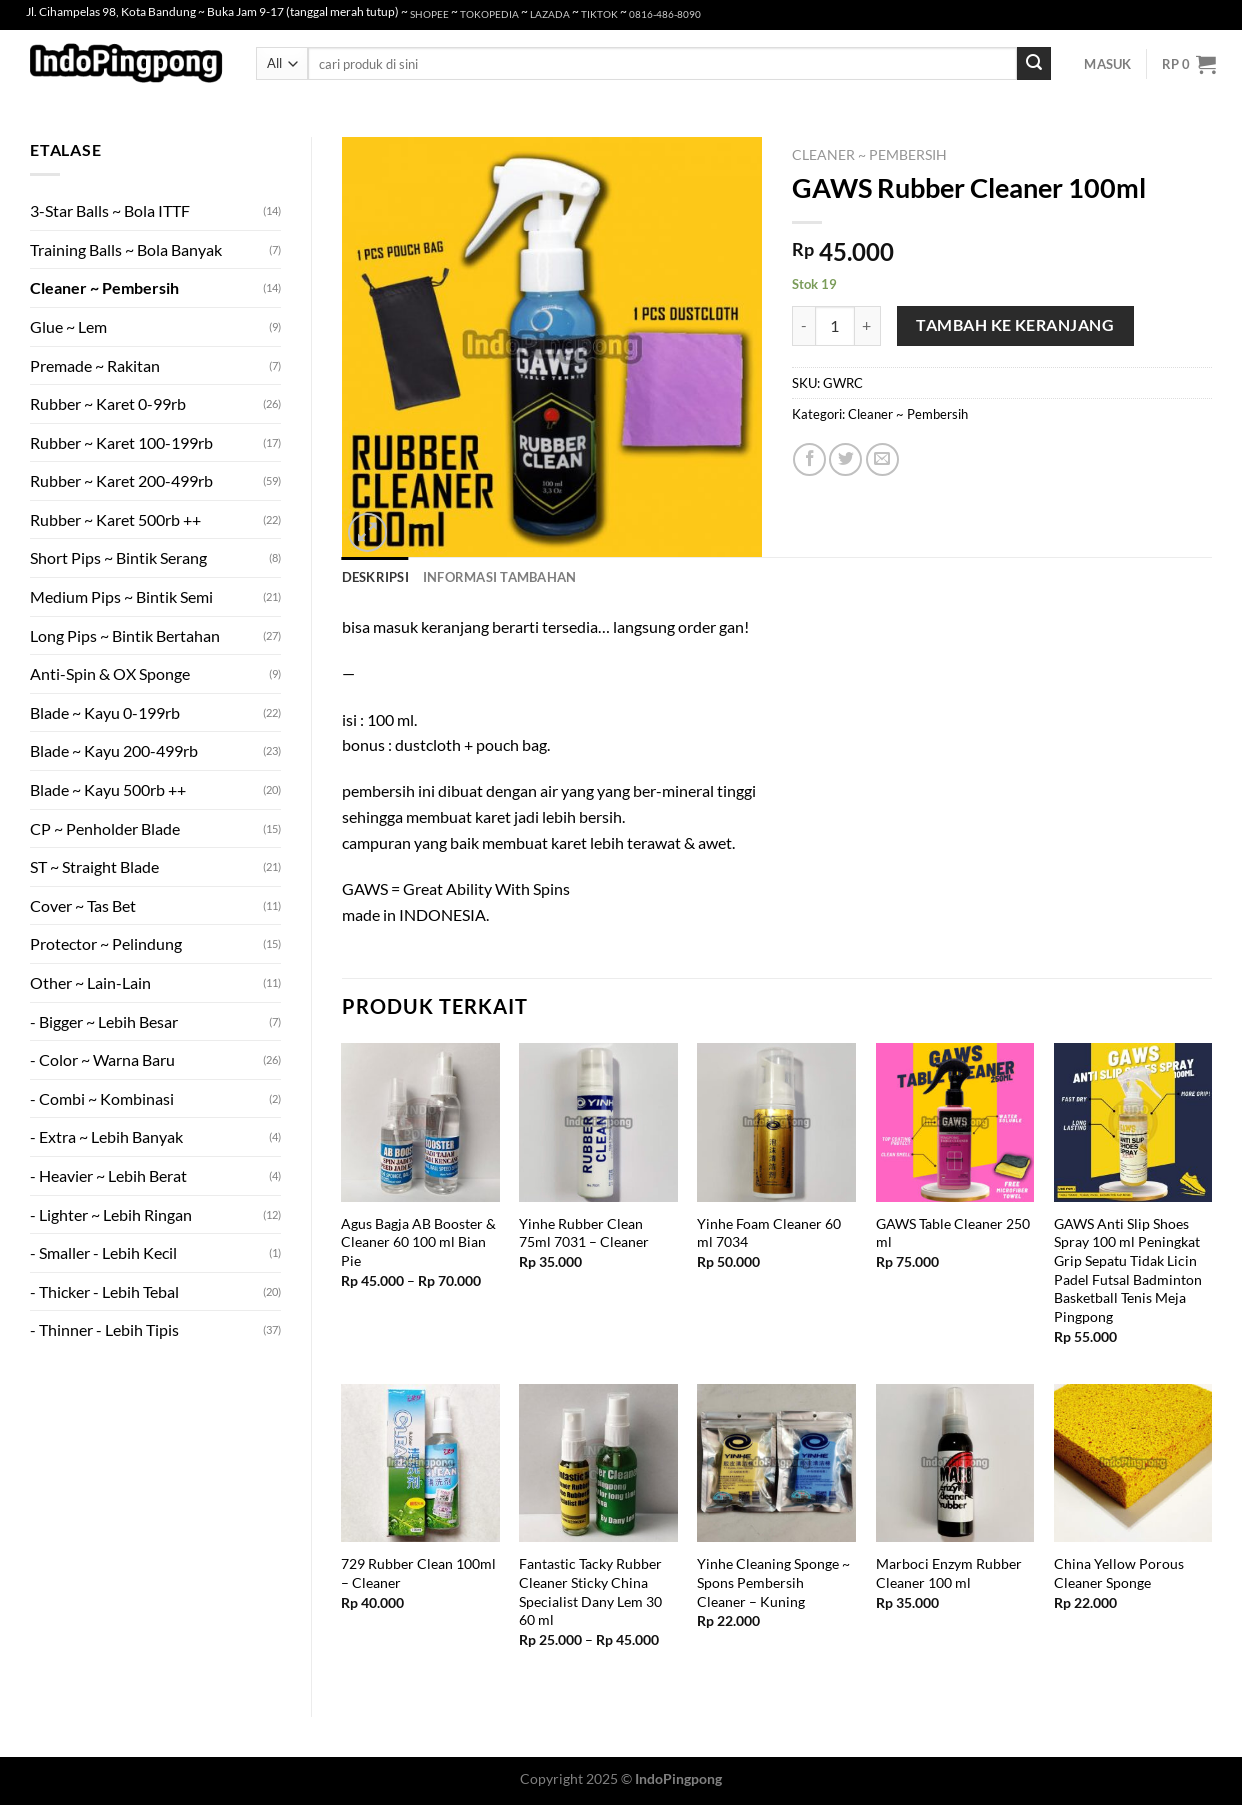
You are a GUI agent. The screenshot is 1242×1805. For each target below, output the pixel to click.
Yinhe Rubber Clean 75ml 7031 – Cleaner (584, 1233)
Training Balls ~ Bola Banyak (126, 249)
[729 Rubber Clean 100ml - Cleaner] (420, 1463)
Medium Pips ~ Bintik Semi (121, 596)
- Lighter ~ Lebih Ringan (111, 1214)
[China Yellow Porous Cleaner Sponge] (1133, 1463)
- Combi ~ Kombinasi (102, 1098)
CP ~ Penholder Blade (105, 828)
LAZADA (550, 14)
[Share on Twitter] (845, 459)
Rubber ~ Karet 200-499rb (121, 480)
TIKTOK (599, 14)
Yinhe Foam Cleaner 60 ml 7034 (769, 1233)
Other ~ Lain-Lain (90, 982)
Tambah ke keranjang (1015, 325)
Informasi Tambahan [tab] (500, 577)
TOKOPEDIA (489, 14)
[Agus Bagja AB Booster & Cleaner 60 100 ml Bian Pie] (420, 1122)
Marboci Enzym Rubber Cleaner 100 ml (949, 1573)
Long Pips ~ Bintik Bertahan (125, 635)
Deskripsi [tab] (375, 577)
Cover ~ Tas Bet (83, 905)
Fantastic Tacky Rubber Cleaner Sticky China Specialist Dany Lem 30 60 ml (590, 1591)
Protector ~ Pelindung (106, 943)
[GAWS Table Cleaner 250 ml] (955, 1122)
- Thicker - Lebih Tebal (104, 1291)
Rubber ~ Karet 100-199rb (121, 442)
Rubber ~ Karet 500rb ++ (115, 519)
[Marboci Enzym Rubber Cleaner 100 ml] (955, 1463)
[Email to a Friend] (882, 459)
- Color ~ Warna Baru (102, 1059)
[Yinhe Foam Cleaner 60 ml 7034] (776, 1122)
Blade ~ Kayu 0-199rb (105, 712)
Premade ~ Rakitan (95, 365)
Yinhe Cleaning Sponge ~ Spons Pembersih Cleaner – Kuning (773, 1582)
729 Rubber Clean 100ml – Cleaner (418, 1573)
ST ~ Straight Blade (94, 866)
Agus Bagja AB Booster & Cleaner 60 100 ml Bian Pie (418, 1242)
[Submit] (1034, 64)
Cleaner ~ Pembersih (104, 287)
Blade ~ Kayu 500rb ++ (108, 789)
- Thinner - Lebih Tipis (104, 1329)
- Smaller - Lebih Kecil (103, 1252)
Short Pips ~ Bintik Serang (118, 557)
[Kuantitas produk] (835, 326)
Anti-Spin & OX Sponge (110, 673)
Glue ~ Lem (68, 326)
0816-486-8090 (665, 14)
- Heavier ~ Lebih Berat (108, 1175)
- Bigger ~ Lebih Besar (104, 1021)
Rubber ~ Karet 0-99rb (108, 403)
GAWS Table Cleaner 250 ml (953, 1233)
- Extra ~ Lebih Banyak (106, 1136)
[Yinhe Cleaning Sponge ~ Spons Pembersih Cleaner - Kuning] (776, 1463)
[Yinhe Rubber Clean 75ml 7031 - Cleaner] (598, 1122)
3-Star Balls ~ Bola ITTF (110, 210)
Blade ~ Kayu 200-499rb (114, 750)
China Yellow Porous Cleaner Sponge (1119, 1573)
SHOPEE (429, 14)
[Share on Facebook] (809, 459)
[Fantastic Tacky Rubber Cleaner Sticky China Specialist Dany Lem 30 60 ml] (598, 1463)
